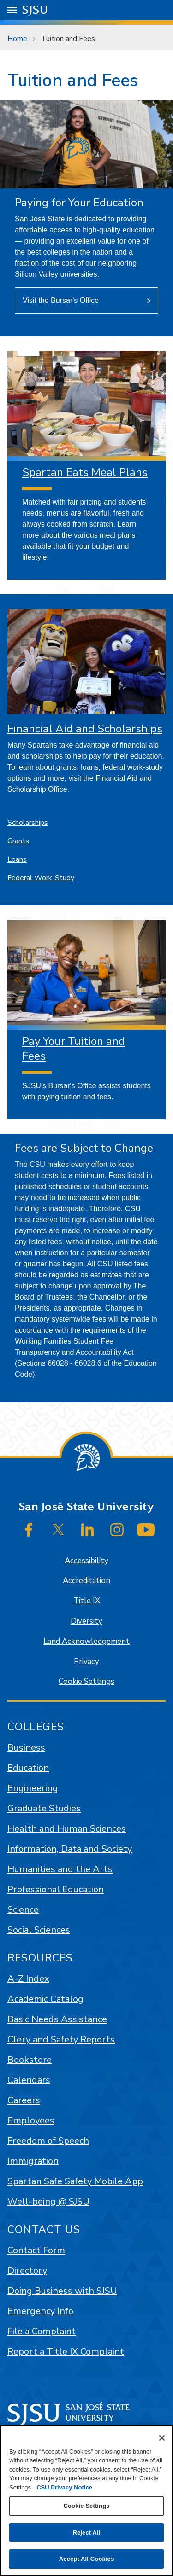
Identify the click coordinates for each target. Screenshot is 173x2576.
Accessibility (86, 1560)
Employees (30, 2120)
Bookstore (29, 2060)
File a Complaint (41, 2331)
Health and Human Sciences (66, 1828)
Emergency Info (40, 2311)
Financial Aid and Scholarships (84, 728)
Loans (17, 859)
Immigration (33, 2161)
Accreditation (86, 1580)
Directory (27, 2270)
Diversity (86, 1621)
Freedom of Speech (48, 2141)
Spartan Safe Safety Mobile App (75, 2181)
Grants (18, 841)
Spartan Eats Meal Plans (85, 472)
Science (23, 1909)
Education (28, 1768)
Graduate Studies (44, 1808)
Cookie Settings (86, 1681)
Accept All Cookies (86, 2558)
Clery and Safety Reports (61, 2039)
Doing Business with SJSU (62, 2291)
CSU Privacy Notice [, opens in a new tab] (64, 2487)
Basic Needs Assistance (57, 2019)
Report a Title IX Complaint (65, 2351)
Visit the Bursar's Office (61, 300)
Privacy (86, 1661)
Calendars (28, 2080)
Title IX (86, 1600)
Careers (23, 2100)
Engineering (32, 1788)
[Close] (162, 2438)
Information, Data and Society (69, 1849)
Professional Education (55, 1889)
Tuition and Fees (68, 39)
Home (17, 39)
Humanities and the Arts (60, 1869)
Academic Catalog (45, 1999)
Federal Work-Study (40, 878)
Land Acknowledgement (86, 1641)
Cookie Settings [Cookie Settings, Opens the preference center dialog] (86, 2505)
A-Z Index (28, 1979)
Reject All (86, 2532)
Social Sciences (38, 1930)
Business (26, 1747)
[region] (86, 2500)
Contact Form (36, 2250)
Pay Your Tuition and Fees (73, 1048)
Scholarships (27, 823)
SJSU (35, 9)
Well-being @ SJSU (48, 2201)
